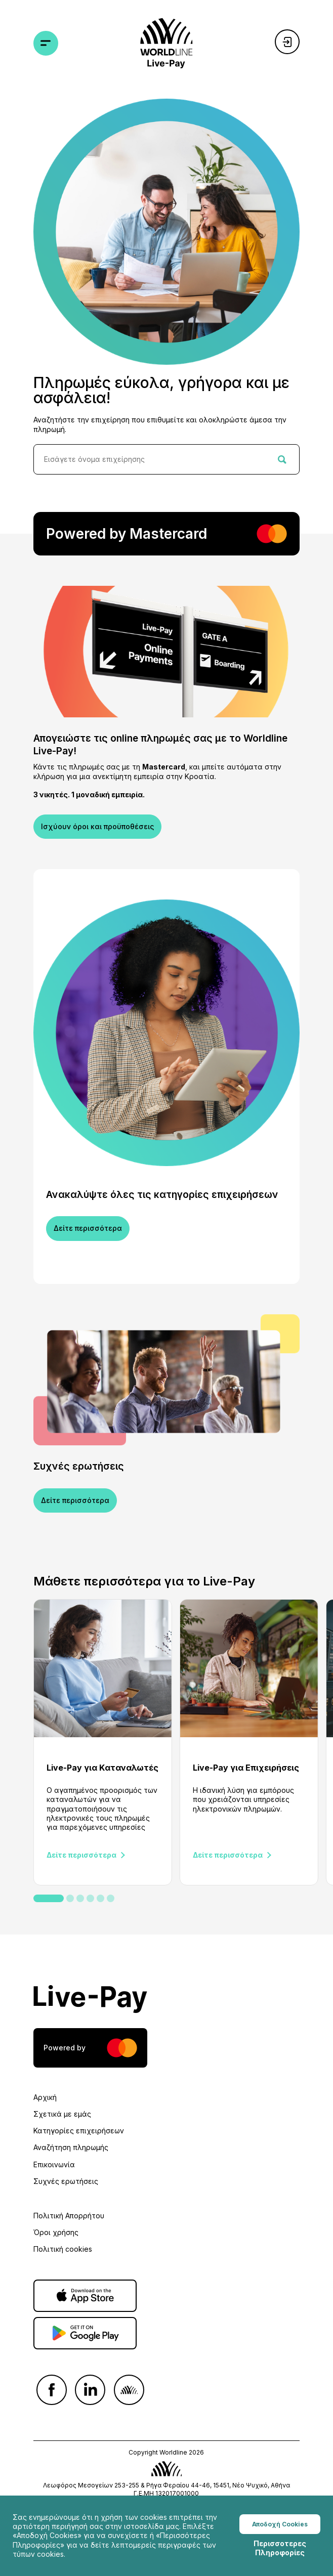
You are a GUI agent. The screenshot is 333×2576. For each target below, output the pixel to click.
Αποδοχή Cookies (280, 2526)
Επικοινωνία (54, 2164)
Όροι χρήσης (55, 2232)
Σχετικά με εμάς (62, 2114)
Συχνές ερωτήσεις (65, 2181)
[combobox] (166, 459)
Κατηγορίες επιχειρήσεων (78, 2130)
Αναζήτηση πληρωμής (70, 2147)
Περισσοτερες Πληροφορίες (280, 2551)
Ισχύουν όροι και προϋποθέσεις (97, 826)
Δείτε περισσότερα (88, 1228)
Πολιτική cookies (62, 2249)
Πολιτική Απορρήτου (68, 2215)
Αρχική (45, 2097)
